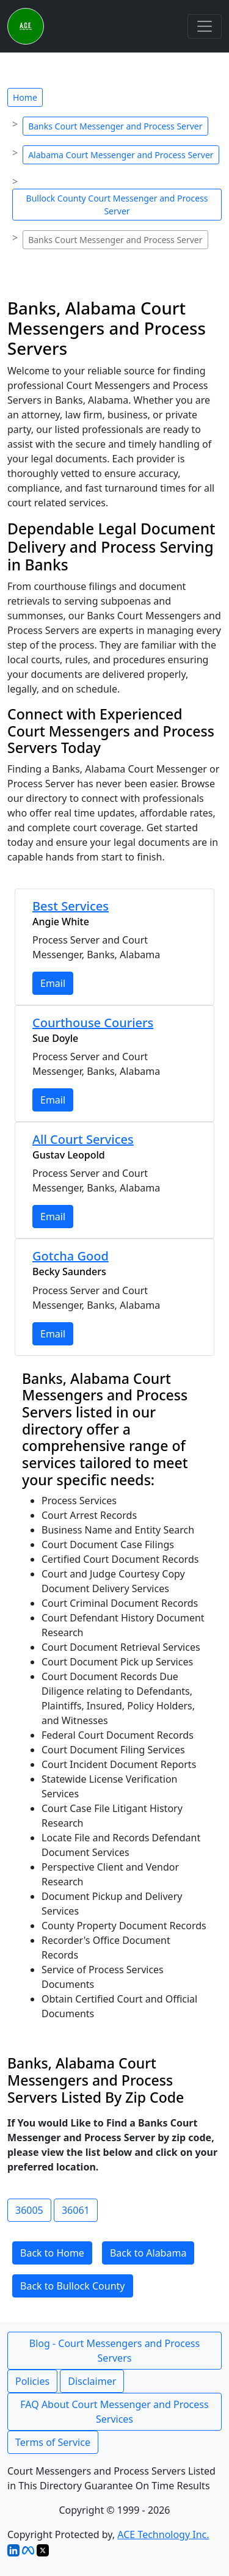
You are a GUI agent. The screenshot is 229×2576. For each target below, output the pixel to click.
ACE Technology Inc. (163, 2534)
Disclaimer (92, 2381)
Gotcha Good (70, 1256)
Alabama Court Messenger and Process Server (120, 155)
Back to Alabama (148, 2253)
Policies (32, 2381)
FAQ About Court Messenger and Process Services (114, 2412)
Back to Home (52, 2253)
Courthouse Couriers (92, 1022)
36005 (29, 2210)
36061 (76, 2210)
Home (25, 97)
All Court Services (83, 1139)
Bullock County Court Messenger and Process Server (117, 204)
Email (52, 983)
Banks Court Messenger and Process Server (115, 126)
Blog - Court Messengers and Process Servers (114, 2351)
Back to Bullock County (72, 2286)
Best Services (70, 906)
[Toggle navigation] (204, 26)
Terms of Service (52, 2442)
